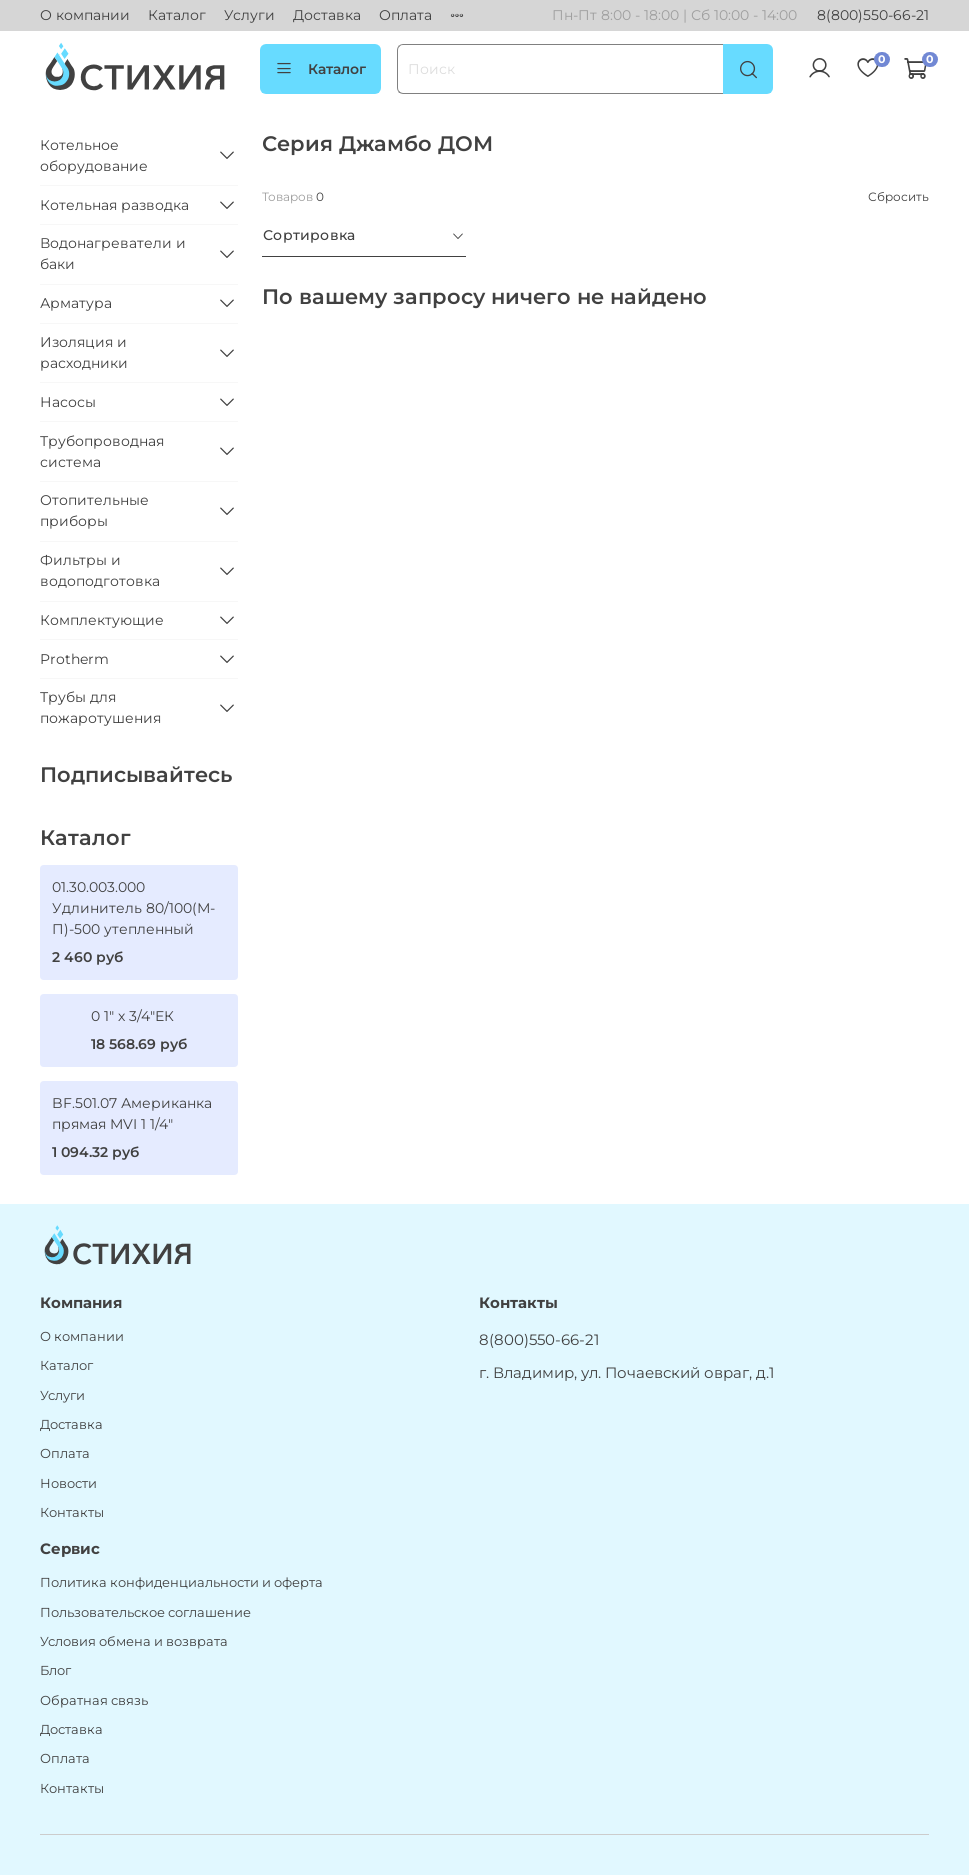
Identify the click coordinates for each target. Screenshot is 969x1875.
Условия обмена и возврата (134, 1641)
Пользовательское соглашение (145, 1612)
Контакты (72, 1512)
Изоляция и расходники (84, 352)
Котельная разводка (114, 205)
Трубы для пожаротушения (100, 707)
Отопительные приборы (94, 510)
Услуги (249, 15)
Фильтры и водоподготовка (100, 570)
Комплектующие (102, 620)
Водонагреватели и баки (113, 253)
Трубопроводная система (102, 451)
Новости (68, 1483)
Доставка (327, 15)
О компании (85, 15)
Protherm (74, 659)
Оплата (405, 15)
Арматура (76, 303)
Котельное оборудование (94, 155)
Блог (55, 1670)
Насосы (68, 402)
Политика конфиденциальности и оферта (181, 1582)
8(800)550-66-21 (873, 15)
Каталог (177, 15)
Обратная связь (94, 1700)
